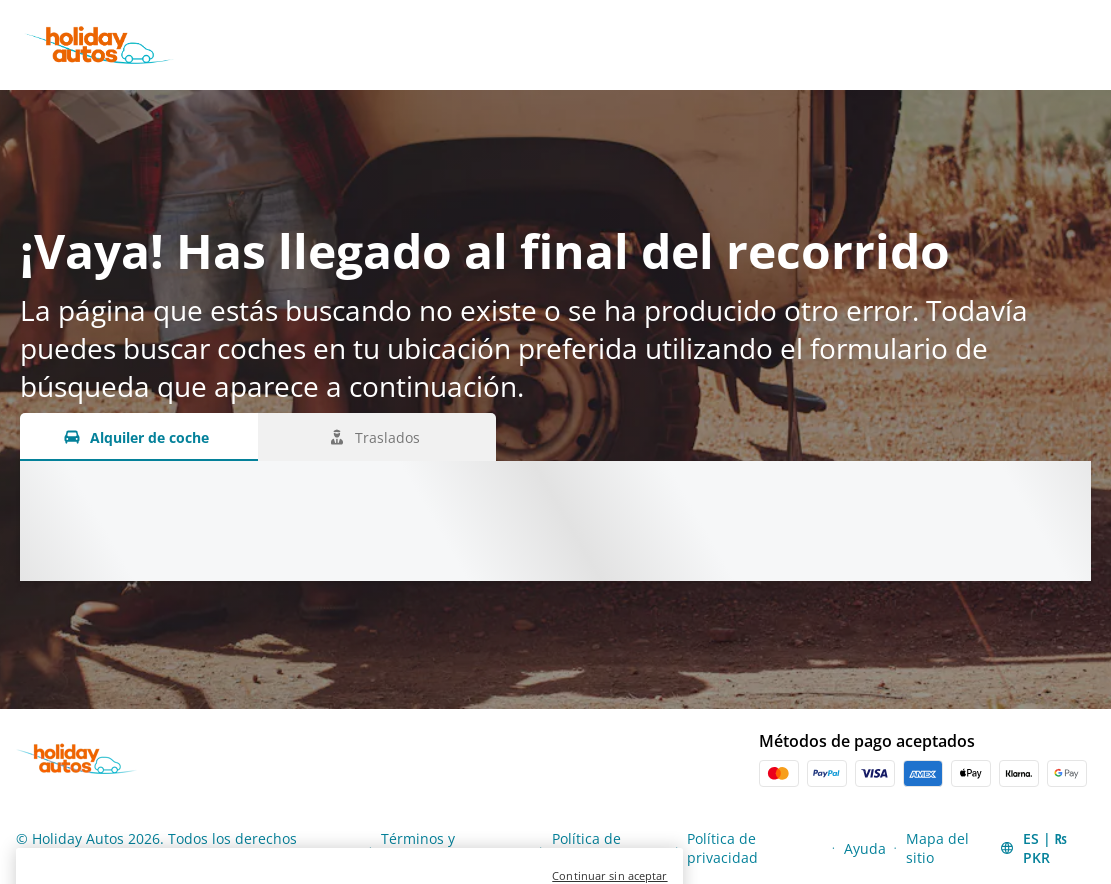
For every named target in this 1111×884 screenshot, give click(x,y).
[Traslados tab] (377, 437)
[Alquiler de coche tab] (139, 437)
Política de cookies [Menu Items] (586, 848)
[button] (1046, 848)
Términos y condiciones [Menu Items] (421, 848)
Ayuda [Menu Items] (865, 848)
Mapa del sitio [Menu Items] (937, 848)
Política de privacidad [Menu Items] (722, 848)
